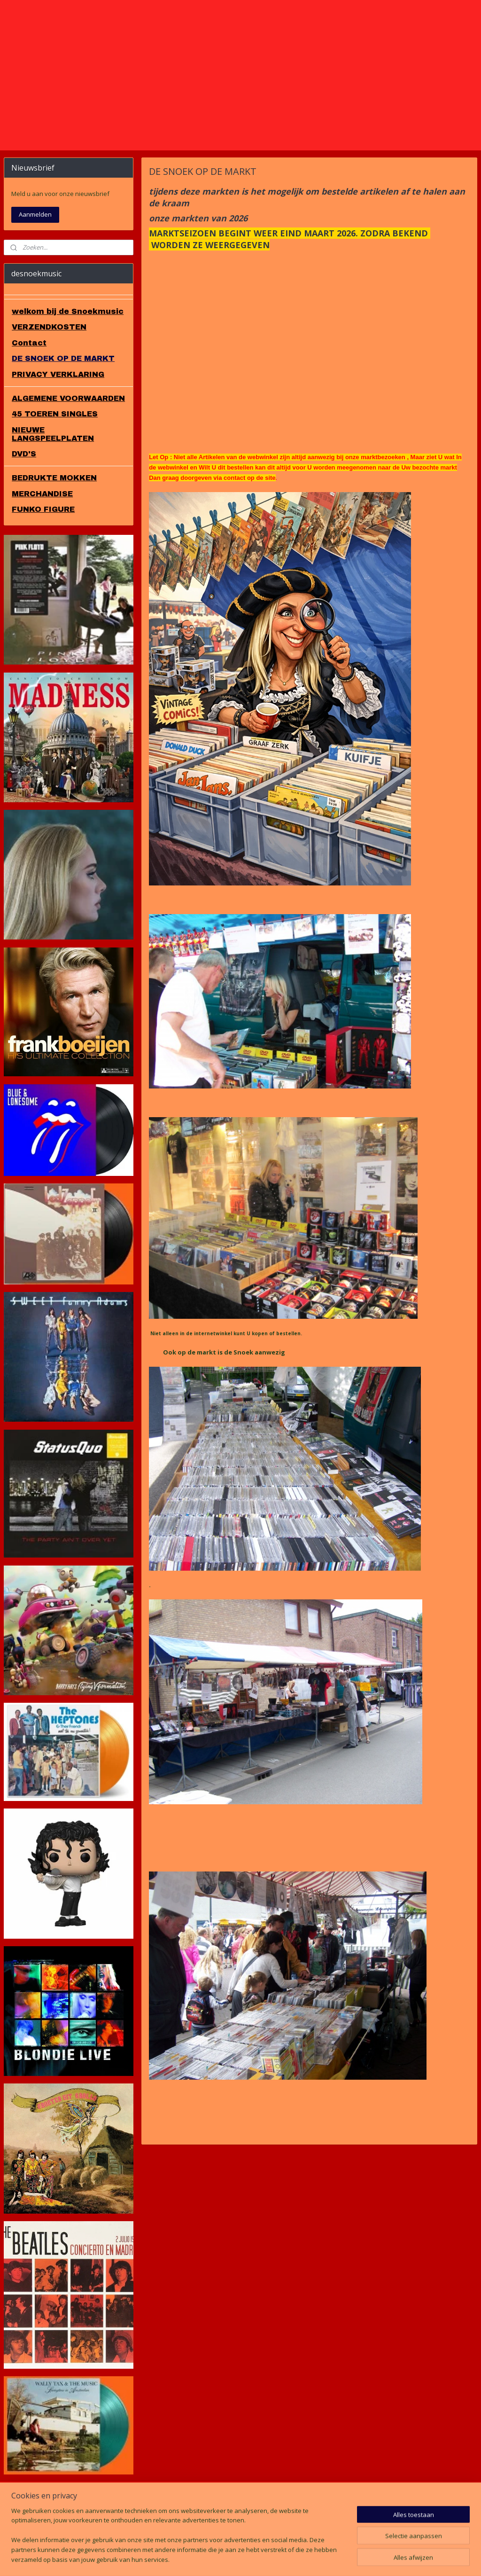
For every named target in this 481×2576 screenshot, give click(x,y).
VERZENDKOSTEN (49, 396)
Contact (29, 412)
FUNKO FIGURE (43, 579)
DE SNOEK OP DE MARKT (63, 428)
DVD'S (24, 523)
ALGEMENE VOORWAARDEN (68, 468)
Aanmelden (35, 284)
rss (225, 2558)
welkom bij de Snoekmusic (68, 381)
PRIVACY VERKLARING (58, 444)
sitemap (206, 2558)
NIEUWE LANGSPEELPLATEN (53, 503)
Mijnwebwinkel (344, 2558)
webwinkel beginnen (261, 2558)
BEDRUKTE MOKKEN (54, 547)
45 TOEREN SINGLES (55, 484)
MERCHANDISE (42, 563)
